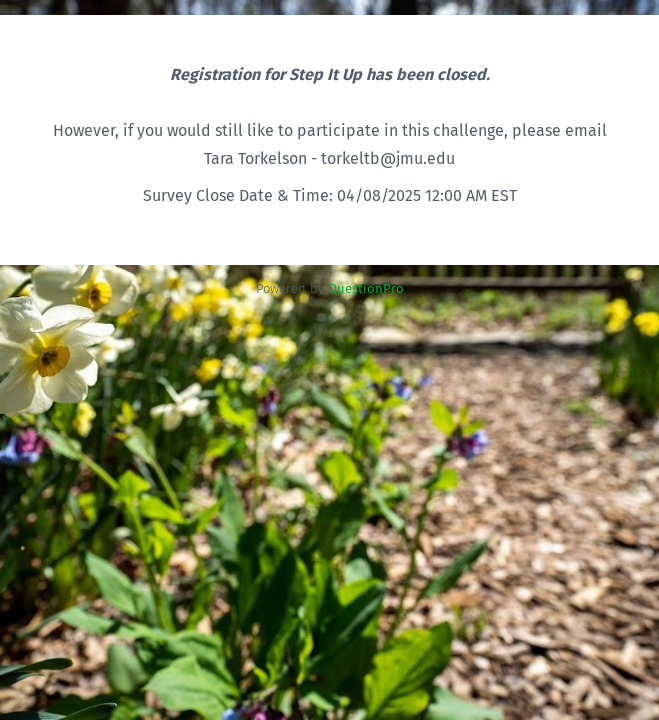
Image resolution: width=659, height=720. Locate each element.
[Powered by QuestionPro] (366, 288)
